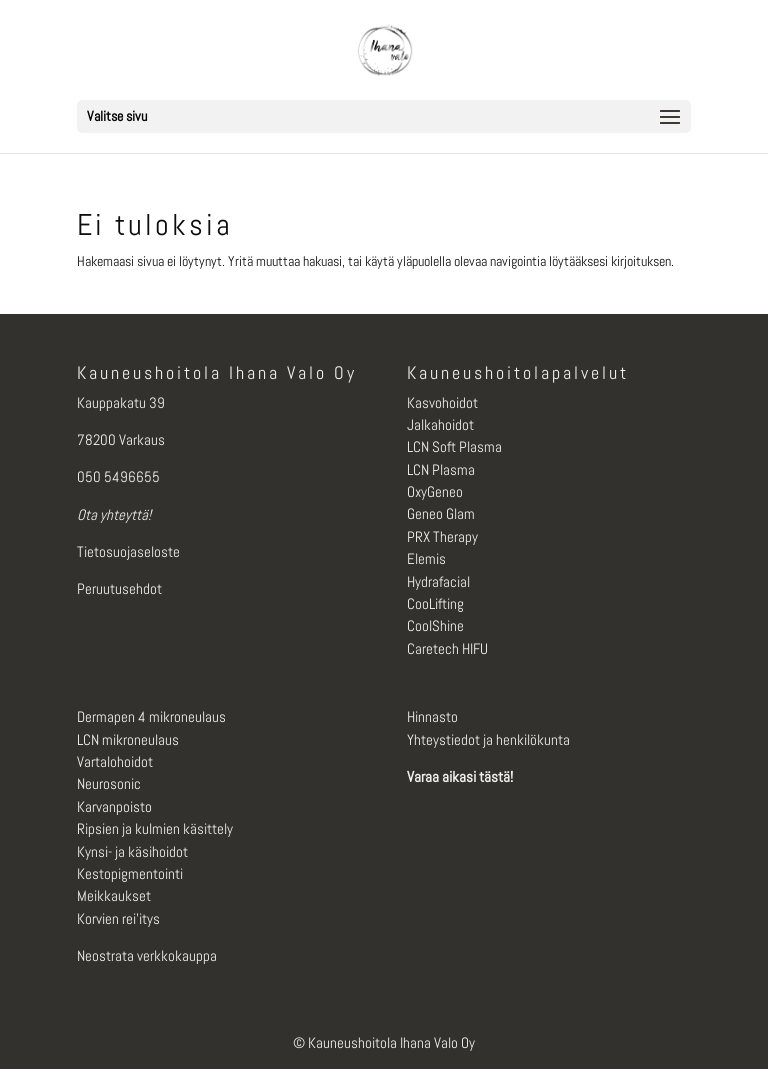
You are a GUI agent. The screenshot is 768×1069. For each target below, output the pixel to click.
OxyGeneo (435, 491)
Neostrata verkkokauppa (147, 955)
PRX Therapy (442, 536)
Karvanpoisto (114, 806)
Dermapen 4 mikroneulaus (151, 716)
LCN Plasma (441, 469)
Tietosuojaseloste (128, 551)
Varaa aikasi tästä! (460, 776)
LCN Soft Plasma (454, 446)
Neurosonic (109, 783)
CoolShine (435, 625)
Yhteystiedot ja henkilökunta (488, 739)
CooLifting (435, 603)
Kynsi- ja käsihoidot (132, 851)
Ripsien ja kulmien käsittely (155, 828)
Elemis (426, 558)
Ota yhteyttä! (114, 514)
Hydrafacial (438, 581)
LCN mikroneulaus (128, 739)
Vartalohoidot (115, 761)
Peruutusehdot (119, 588)
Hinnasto (432, 716)
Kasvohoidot (442, 402)
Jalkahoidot (440, 424)
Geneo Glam (441, 513)
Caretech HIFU (447, 648)
